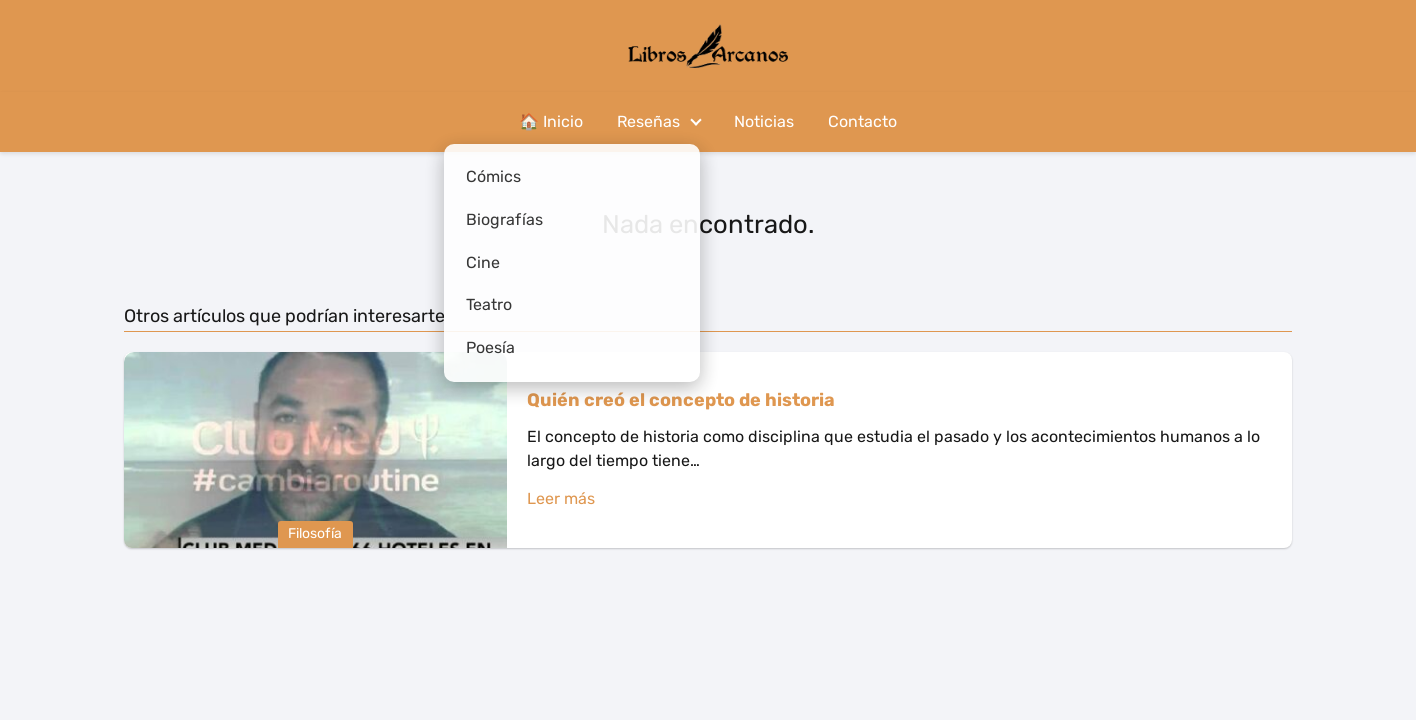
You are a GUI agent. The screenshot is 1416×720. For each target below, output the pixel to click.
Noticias (764, 121)
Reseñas (648, 121)
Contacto (862, 121)
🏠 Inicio (551, 121)
